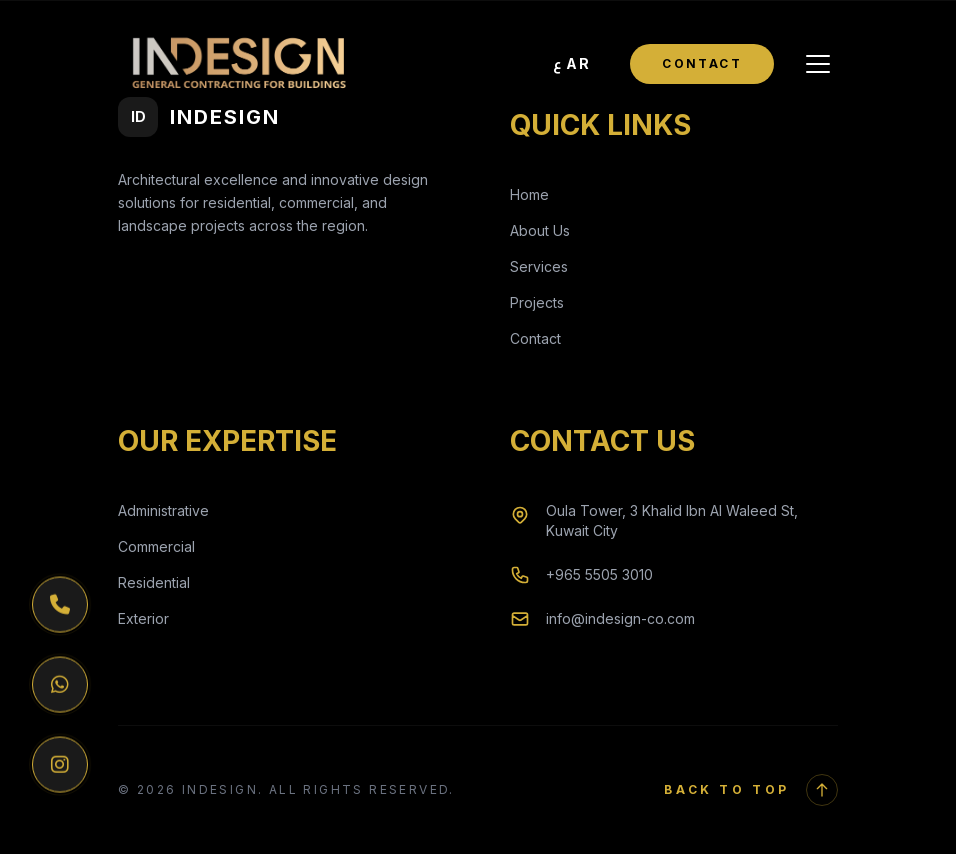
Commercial (156, 546)
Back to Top (751, 790)
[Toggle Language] (572, 64)
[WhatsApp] (60, 686)
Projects (537, 302)
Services (539, 266)
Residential (154, 582)
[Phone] (60, 606)
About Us (540, 230)
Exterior (143, 618)
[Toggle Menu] (818, 64)
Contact (702, 63)
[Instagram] (60, 766)
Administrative (163, 510)
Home (529, 194)
